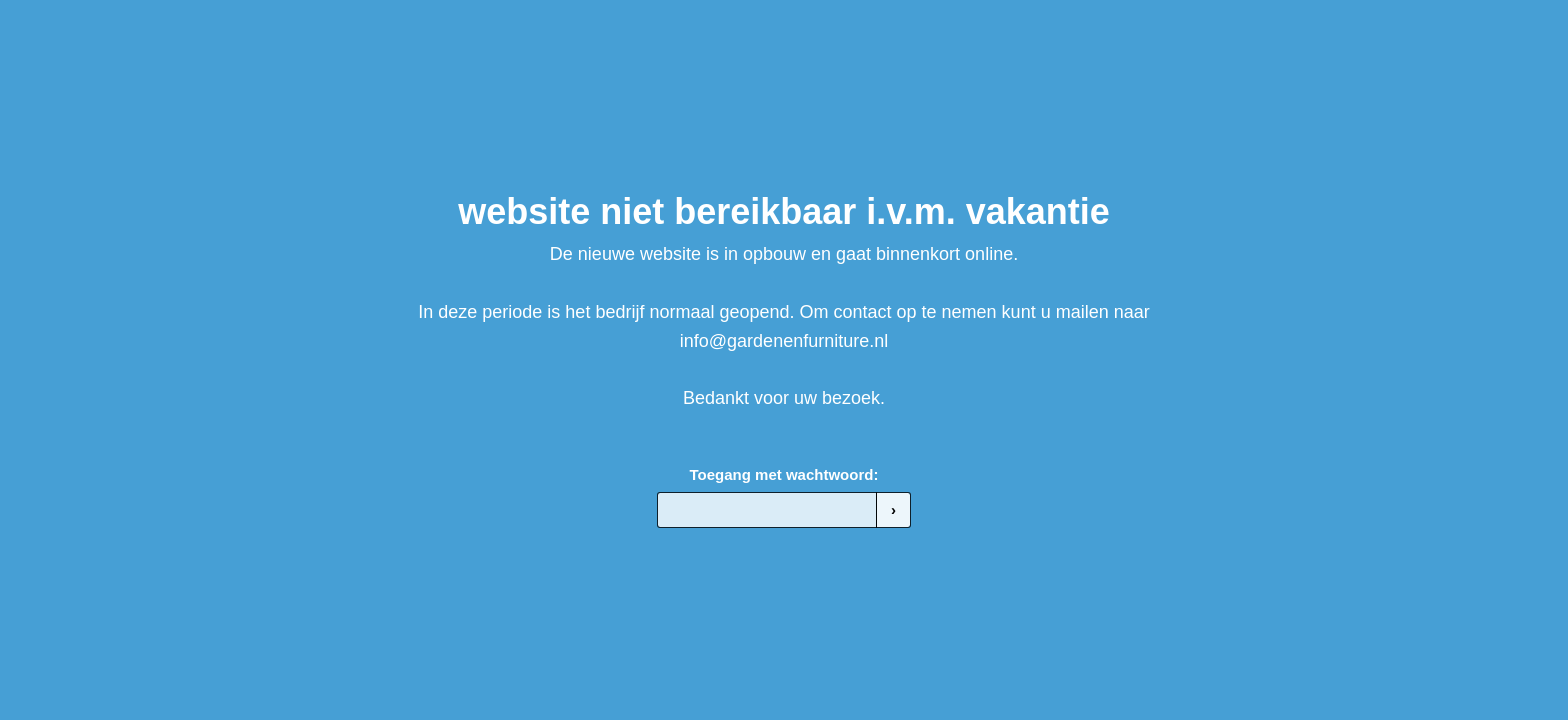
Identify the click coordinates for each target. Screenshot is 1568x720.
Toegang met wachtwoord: (784, 474)
